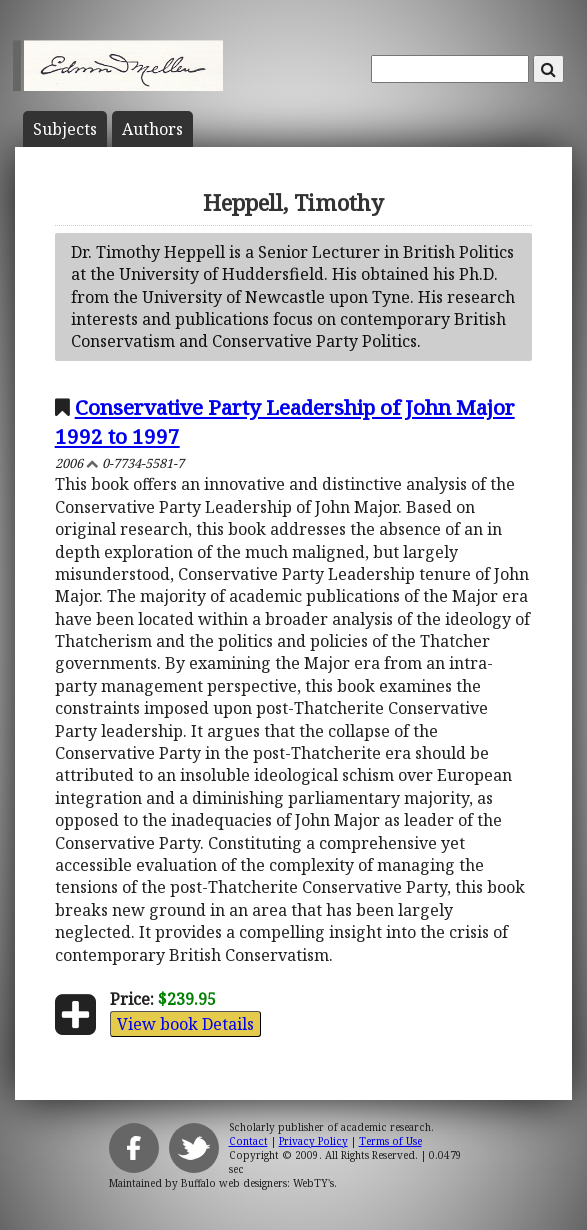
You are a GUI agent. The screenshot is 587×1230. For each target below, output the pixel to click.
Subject (65, 129)
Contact (248, 1141)
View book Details (185, 1024)
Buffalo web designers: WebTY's (257, 1183)
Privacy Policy (313, 1141)
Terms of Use (390, 1141)
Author (152, 129)
